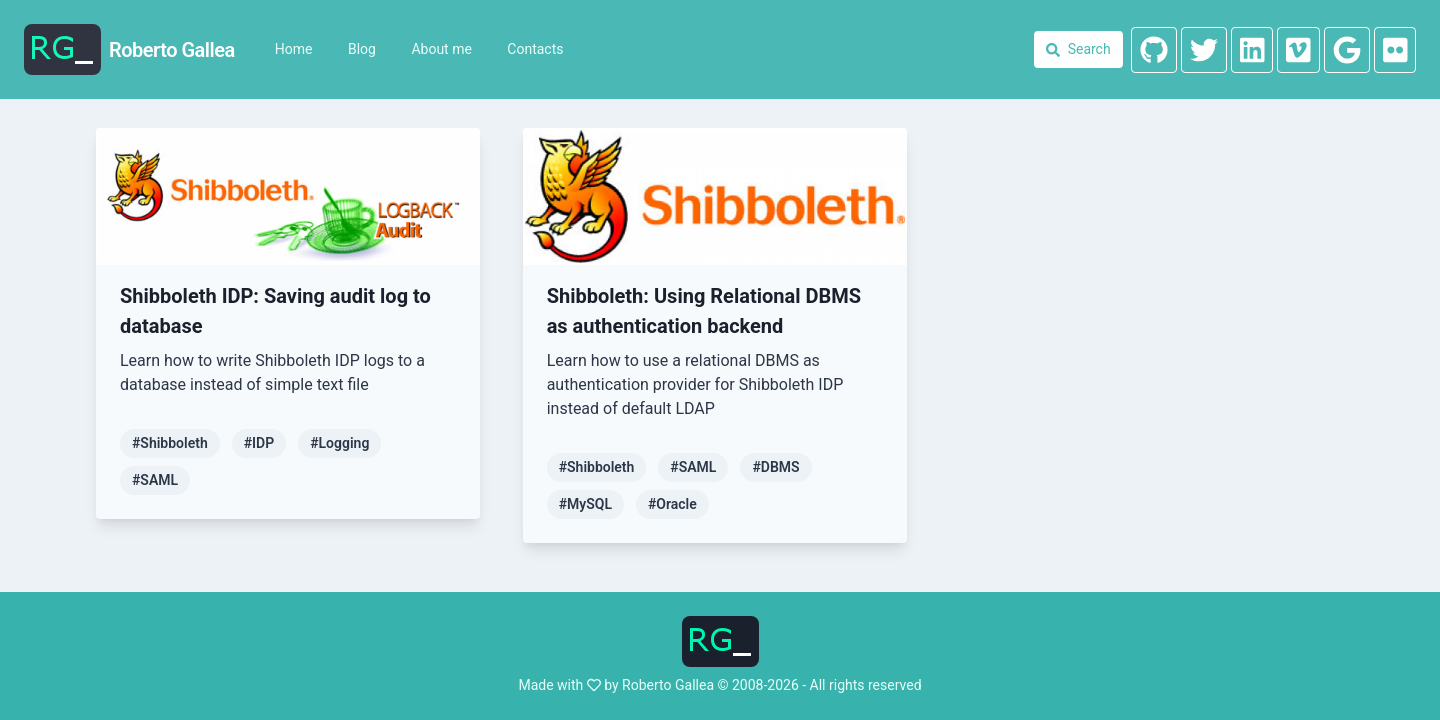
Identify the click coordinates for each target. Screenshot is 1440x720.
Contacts (535, 49)
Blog (362, 49)
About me (441, 49)
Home (294, 49)
